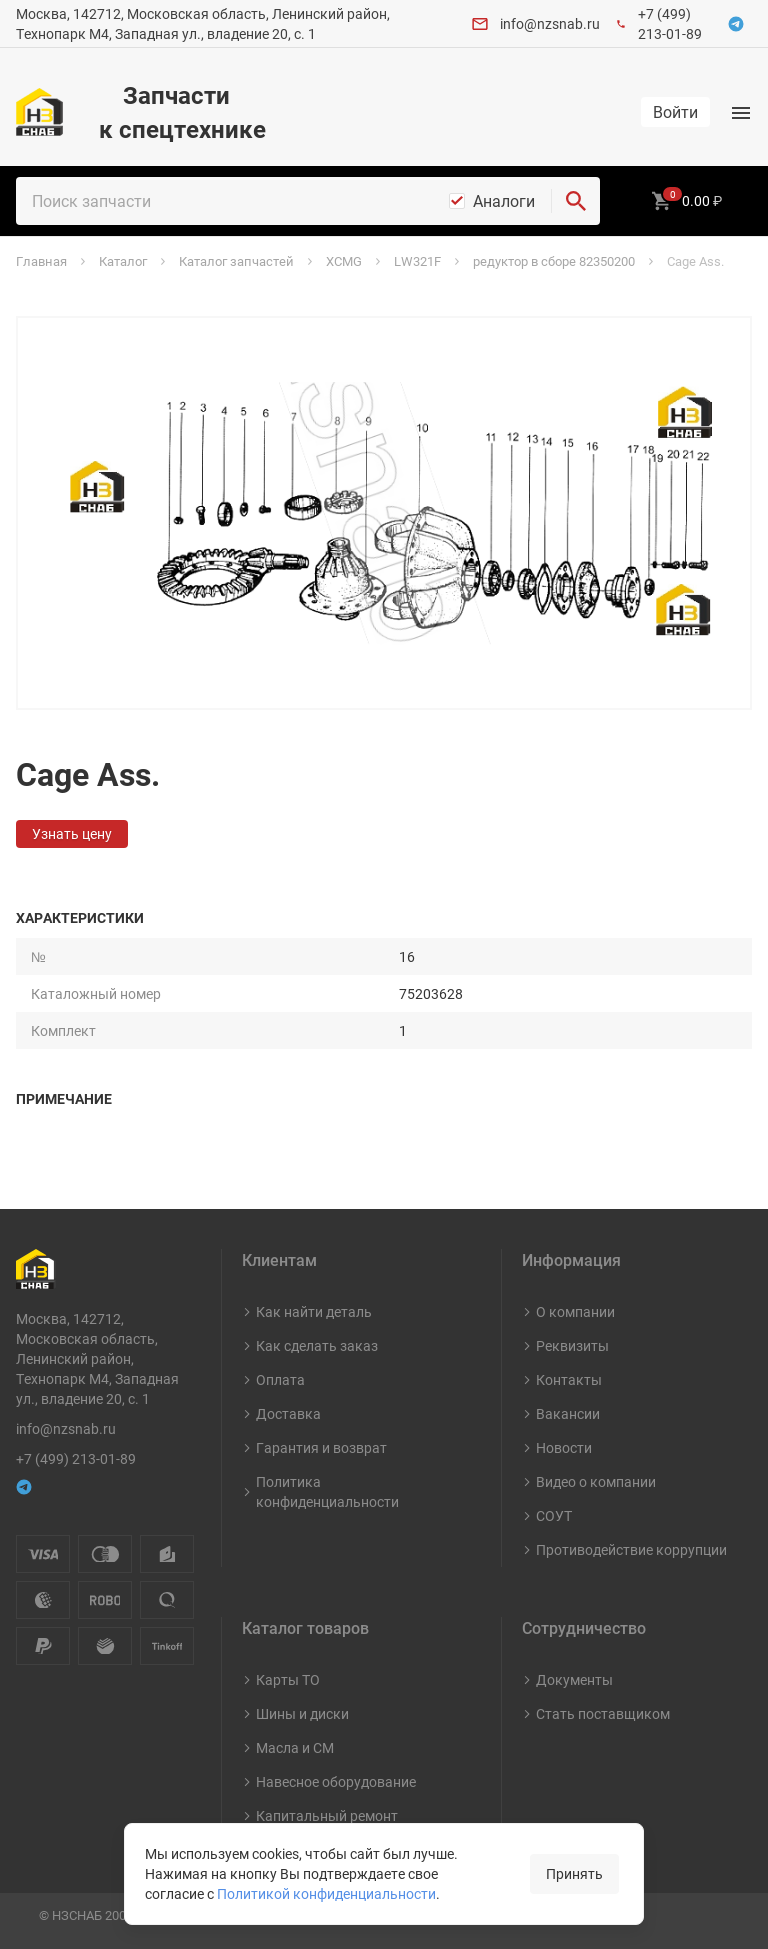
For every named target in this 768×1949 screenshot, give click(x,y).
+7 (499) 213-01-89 (670, 23)
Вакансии (568, 1413)
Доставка (288, 1413)
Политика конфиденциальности (327, 1491)
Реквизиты (572, 1345)
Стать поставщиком (603, 1713)
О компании (575, 1311)
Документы (574, 1679)
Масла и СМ (295, 1747)
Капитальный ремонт (327, 1815)
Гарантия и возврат (321, 1447)
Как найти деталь (314, 1311)
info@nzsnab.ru (550, 23)
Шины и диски (302, 1713)
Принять (574, 1873)
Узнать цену (72, 833)
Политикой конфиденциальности (326, 1893)
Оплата (280, 1379)
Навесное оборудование (336, 1781)
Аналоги (504, 201)
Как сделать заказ (317, 1345)
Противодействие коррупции (631, 1549)
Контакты (569, 1379)
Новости (564, 1447)
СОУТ (554, 1515)
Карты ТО (288, 1679)
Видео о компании (596, 1481)
